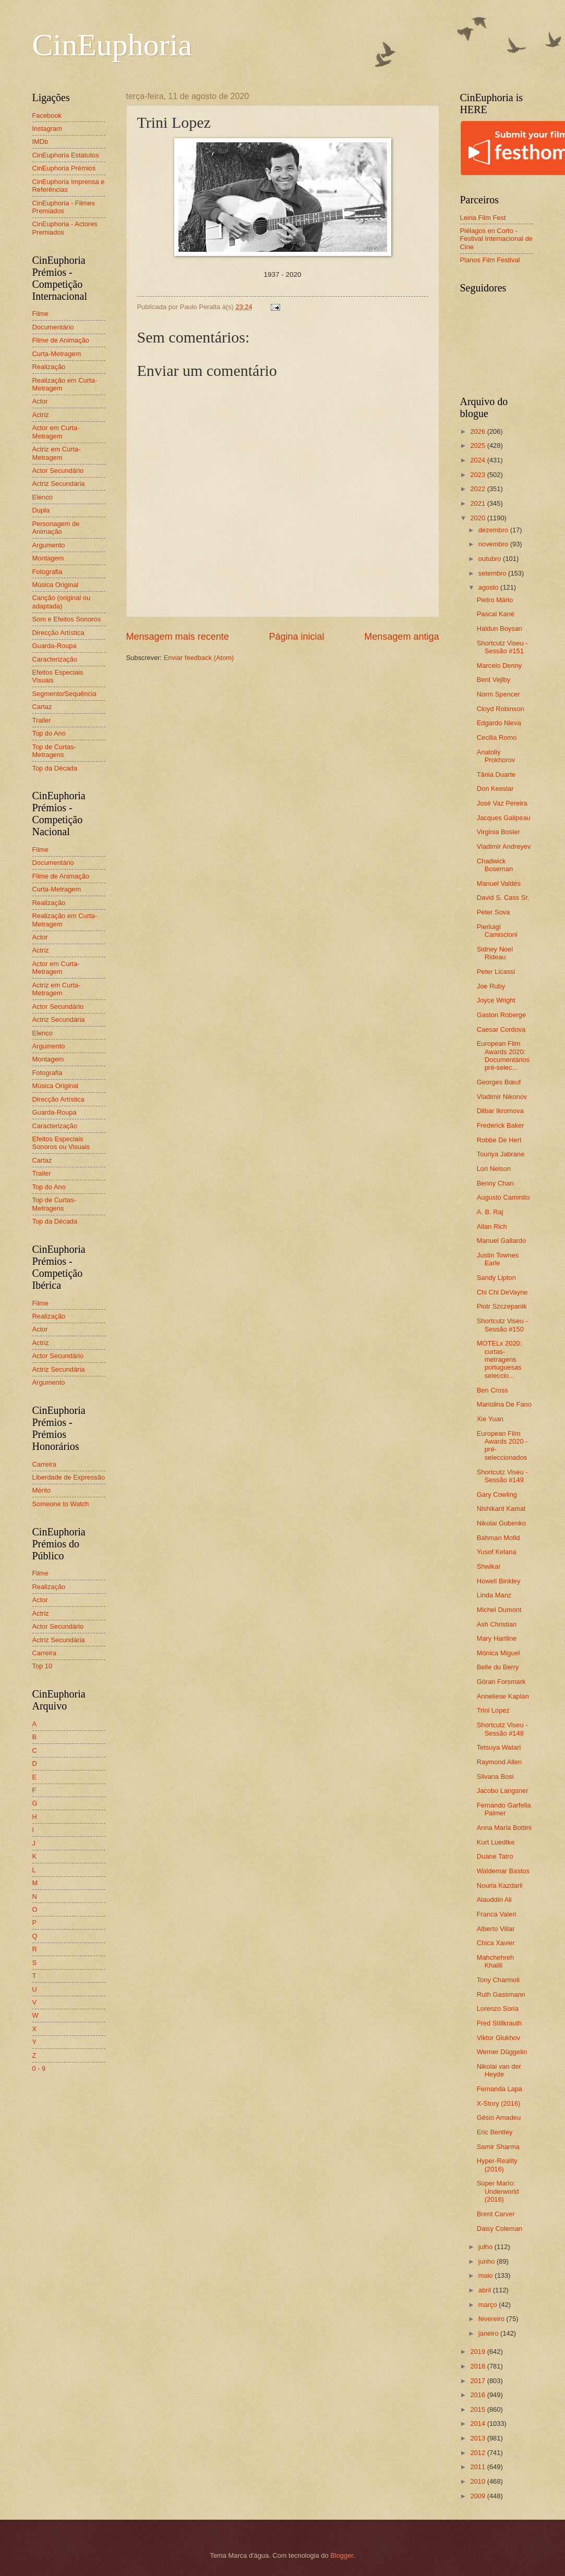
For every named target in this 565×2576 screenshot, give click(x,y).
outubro (490, 559)
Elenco (42, 497)
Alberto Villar (496, 1929)
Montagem (48, 558)
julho (486, 2247)
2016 (478, 2395)
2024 (478, 460)
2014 (478, 2423)
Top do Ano (49, 733)
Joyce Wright (496, 1000)
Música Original (55, 585)
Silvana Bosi (495, 1776)
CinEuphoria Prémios (64, 168)
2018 (478, 2366)
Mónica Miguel (498, 1653)
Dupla (41, 510)
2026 (478, 431)
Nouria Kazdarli (500, 1885)
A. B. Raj (490, 1212)
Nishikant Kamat (501, 1508)
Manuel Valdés (499, 883)
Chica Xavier (496, 1943)
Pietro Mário (495, 600)
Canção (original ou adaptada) (61, 601)
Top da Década (55, 768)
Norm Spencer (498, 694)
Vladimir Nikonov (502, 1097)
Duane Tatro (495, 1856)
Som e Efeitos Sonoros (66, 619)
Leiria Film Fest (483, 218)
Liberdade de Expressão (68, 1477)
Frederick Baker (500, 1125)
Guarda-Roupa (54, 646)
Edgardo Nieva (499, 723)
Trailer (41, 720)
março (488, 2305)
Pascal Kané (495, 614)
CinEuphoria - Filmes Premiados (63, 207)
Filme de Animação (61, 340)
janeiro (489, 2333)
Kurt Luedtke (496, 1842)
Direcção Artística (58, 633)
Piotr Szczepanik (502, 1306)
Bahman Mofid (498, 1538)
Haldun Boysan (499, 628)
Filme (40, 314)
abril (485, 2290)
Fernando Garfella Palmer (504, 1809)
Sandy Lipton (496, 1277)
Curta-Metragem (56, 354)
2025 (478, 445)
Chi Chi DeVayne (502, 1292)
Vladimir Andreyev (504, 846)
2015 (478, 2409)
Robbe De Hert (499, 1140)
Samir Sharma (498, 2147)
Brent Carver (496, 2214)
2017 (478, 2381)
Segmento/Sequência (64, 694)
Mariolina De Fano (504, 1404)
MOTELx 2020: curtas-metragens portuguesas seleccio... (499, 1359)
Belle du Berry (498, 1667)
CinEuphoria (112, 45)
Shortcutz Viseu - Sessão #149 (502, 1476)
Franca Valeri (496, 1914)
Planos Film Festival (490, 260)
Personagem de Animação (56, 527)
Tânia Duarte (496, 774)
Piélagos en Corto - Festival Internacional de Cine (496, 239)
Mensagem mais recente (177, 636)
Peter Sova (493, 912)
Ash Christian (497, 1624)
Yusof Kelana (496, 1552)
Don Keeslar (495, 788)
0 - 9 (39, 2068)
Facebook (47, 115)
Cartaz (42, 707)
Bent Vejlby (493, 679)
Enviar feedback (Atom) (199, 658)
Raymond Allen (499, 1762)
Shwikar (489, 1566)
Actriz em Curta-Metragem (56, 453)
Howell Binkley (499, 1581)
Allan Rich (492, 1226)
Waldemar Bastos (503, 1871)
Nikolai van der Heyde (499, 2070)
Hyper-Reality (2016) (497, 2164)
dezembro (494, 530)
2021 (478, 503)
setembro (493, 573)
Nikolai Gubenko (501, 1523)
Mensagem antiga (401, 636)
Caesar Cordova (501, 1029)
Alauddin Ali (494, 1899)
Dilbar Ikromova (500, 1111)
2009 (478, 2496)
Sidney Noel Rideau (495, 953)
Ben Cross (492, 1390)
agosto (489, 587)
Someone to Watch (60, 1504)
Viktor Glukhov (499, 2038)
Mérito (41, 1490)
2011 (478, 2467)
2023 (478, 475)
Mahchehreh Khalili (495, 1961)
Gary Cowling (497, 1494)
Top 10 (42, 1666)
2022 (478, 489)
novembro (494, 544)
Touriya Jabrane (501, 1154)
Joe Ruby (491, 986)
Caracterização (55, 659)
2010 (478, 2481)
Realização (49, 367)
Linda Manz (494, 1595)
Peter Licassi (496, 971)
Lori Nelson (494, 1169)
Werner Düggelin (502, 2052)
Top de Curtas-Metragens (54, 751)
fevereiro (492, 2319)
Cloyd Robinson (500, 709)
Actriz (40, 415)
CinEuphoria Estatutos (65, 155)
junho (487, 2261)
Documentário (53, 327)
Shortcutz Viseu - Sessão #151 (502, 647)
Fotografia (47, 572)
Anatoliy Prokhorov (496, 756)
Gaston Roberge (501, 1015)
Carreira (44, 1464)
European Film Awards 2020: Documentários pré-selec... (503, 1055)
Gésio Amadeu (499, 2117)
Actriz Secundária (58, 483)
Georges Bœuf (499, 1082)
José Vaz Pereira (502, 803)
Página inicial (296, 636)
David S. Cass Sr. (503, 897)
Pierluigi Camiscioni (497, 930)
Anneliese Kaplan (503, 1696)
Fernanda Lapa (499, 2089)
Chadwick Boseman (495, 865)
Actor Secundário (58, 470)
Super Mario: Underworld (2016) (498, 2191)
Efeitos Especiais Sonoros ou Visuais (61, 1143)
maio (486, 2275)
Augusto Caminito (503, 1197)
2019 (478, 2351)
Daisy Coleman (499, 2228)
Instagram (47, 128)
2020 (478, 518)
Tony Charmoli (498, 1980)
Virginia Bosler (498, 832)
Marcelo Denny (499, 665)
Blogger (341, 2555)
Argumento (48, 545)
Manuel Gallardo (501, 1240)
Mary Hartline (497, 1638)
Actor (40, 401)
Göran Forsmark (501, 1682)
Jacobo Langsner (502, 1790)
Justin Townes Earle (498, 1259)
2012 (478, 2453)
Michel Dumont (499, 1610)
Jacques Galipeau (504, 818)
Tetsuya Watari (499, 1747)
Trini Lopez (493, 1710)
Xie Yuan (490, 1419)
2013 (478, 2438)
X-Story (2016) (499, 2103)
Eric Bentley (495, 2132)
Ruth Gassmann (501, 1994)
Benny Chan (495, 1183)
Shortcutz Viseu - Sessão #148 (502, 1729)
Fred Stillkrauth (499, 2023)
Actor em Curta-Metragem (56, 431)
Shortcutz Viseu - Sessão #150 (502, 1325)
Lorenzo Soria (498, 2008)
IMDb (40, 141)
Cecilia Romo (497, 737)
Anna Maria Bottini (504, 1828)
